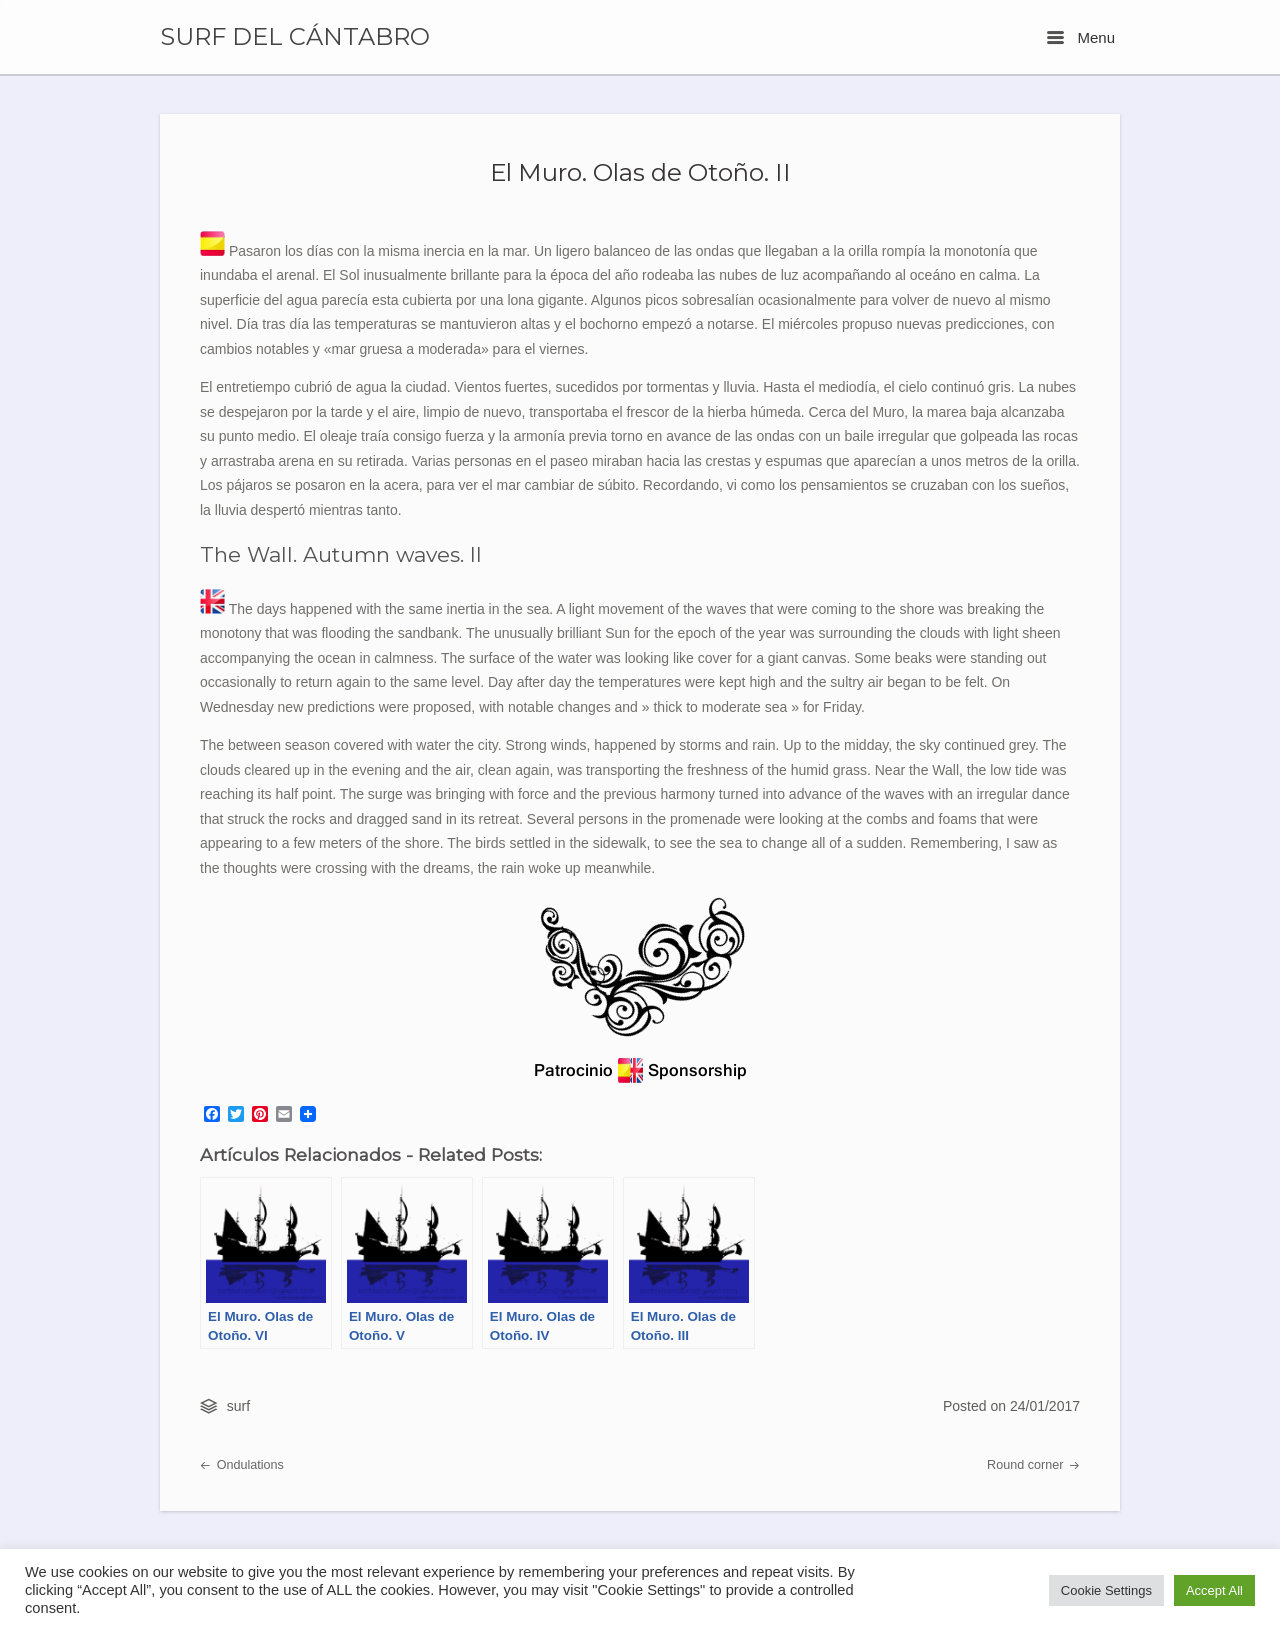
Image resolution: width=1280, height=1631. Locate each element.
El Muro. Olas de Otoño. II (640, 172)
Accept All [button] (1214, 1590)
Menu (1081, 37)
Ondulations (242, 1465)
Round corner (1033, 1465)
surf (238, 1406)
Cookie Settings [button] (1106, 1590)
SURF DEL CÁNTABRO (295, 37)
